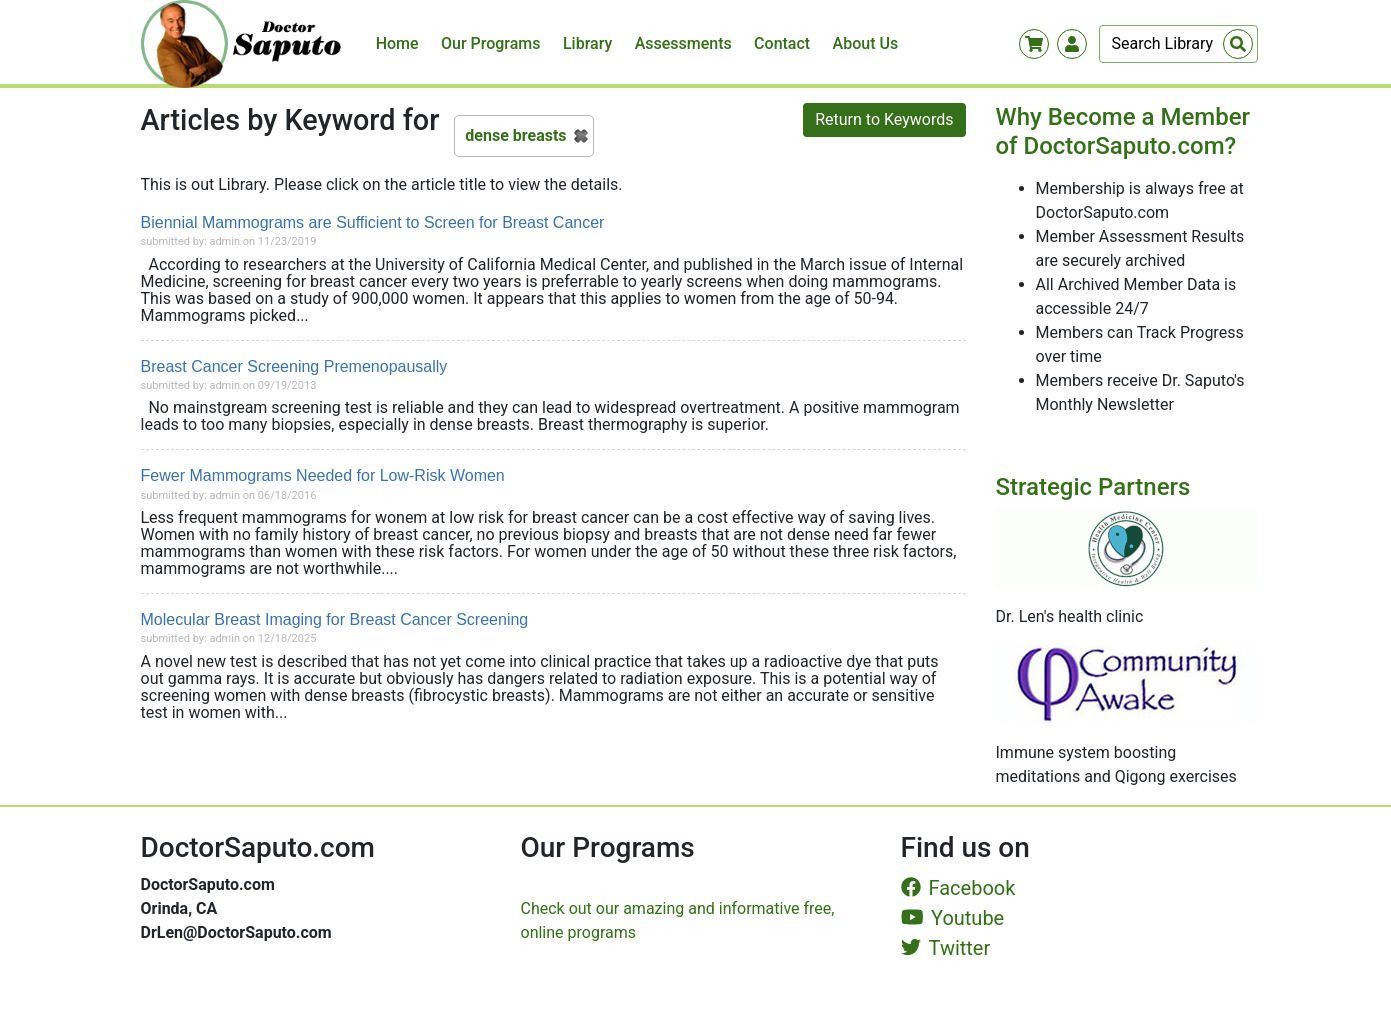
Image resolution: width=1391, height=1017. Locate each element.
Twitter (946, 948)
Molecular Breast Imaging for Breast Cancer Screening (335, 619)
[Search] (1178, 44)
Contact (782, 43)
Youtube (953, 918)
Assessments (683, 43)
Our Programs (491, 43)
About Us (866, 43)
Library (587, 43)
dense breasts (515, 135)
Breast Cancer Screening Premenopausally (294, 366)
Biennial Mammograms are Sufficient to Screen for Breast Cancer (373, 222)
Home (397, 43)
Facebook (958, 888)
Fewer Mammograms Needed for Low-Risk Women (323, 475)
